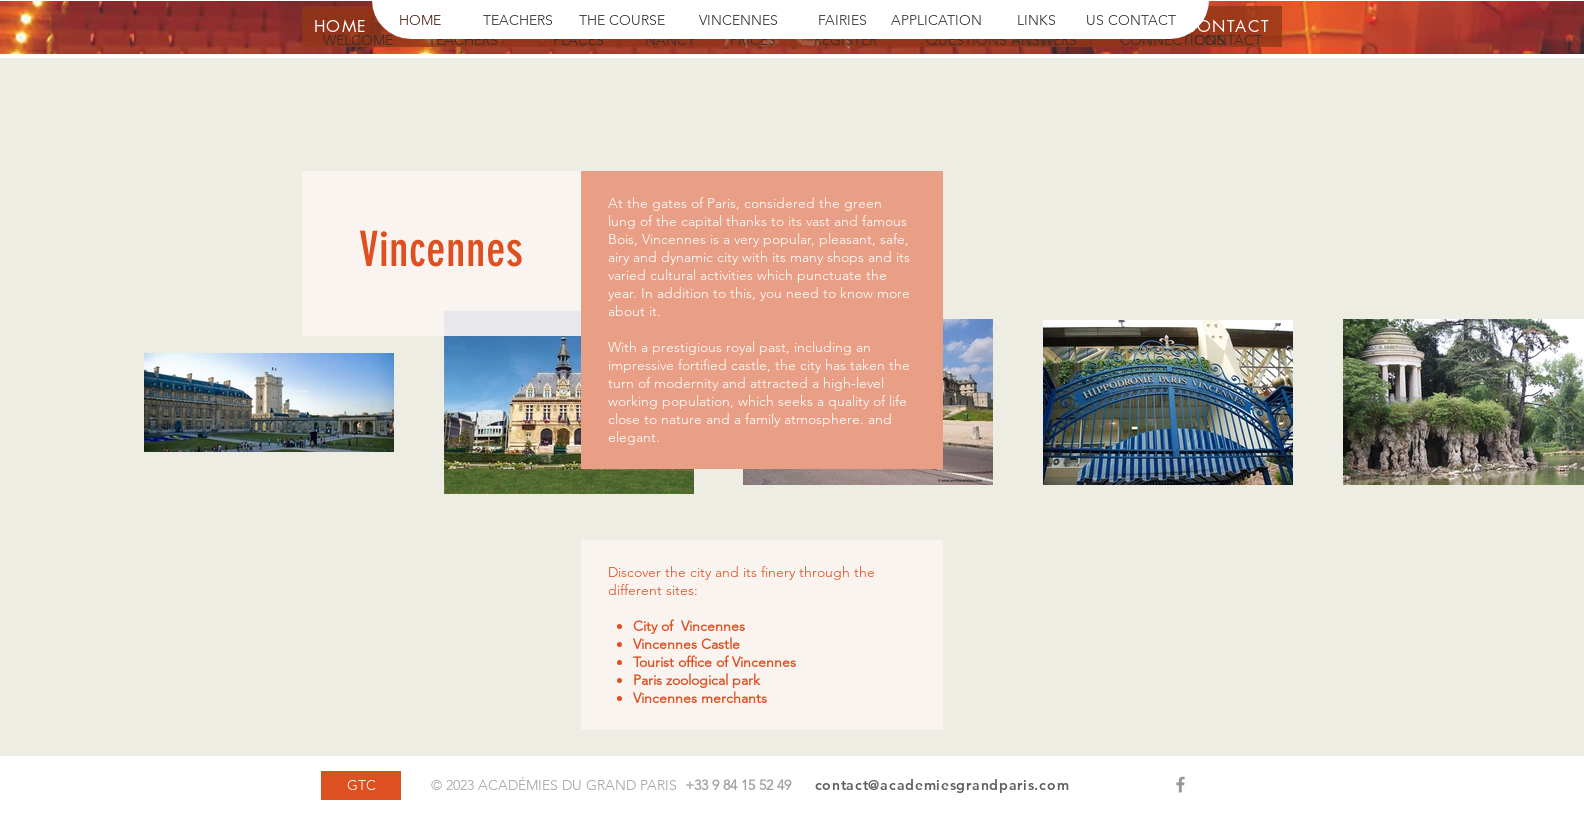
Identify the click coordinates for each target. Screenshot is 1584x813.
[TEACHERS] (518, 21)
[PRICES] (753, 41)
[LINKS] (1036, 21)
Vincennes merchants (700, 698)
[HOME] (420, 21)
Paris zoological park (696, 680)
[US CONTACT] (1131, 21)
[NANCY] (670, 41)
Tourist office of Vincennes (714, 662)
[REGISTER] (845, 41)
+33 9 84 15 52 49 (738, 785)
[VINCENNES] (738, 21)
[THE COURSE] (622, 21)
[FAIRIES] (842, 21)
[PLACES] (578, 41)
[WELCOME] (358, 41)
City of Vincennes (689, 626)
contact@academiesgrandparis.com (942, 785)
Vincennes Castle (686, 644)
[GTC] (361, 785)
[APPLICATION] (936, 21)
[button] (1139, 41)
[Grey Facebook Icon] (1180, 784)
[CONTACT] (1228, 41)
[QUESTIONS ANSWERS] (1001, 41)
